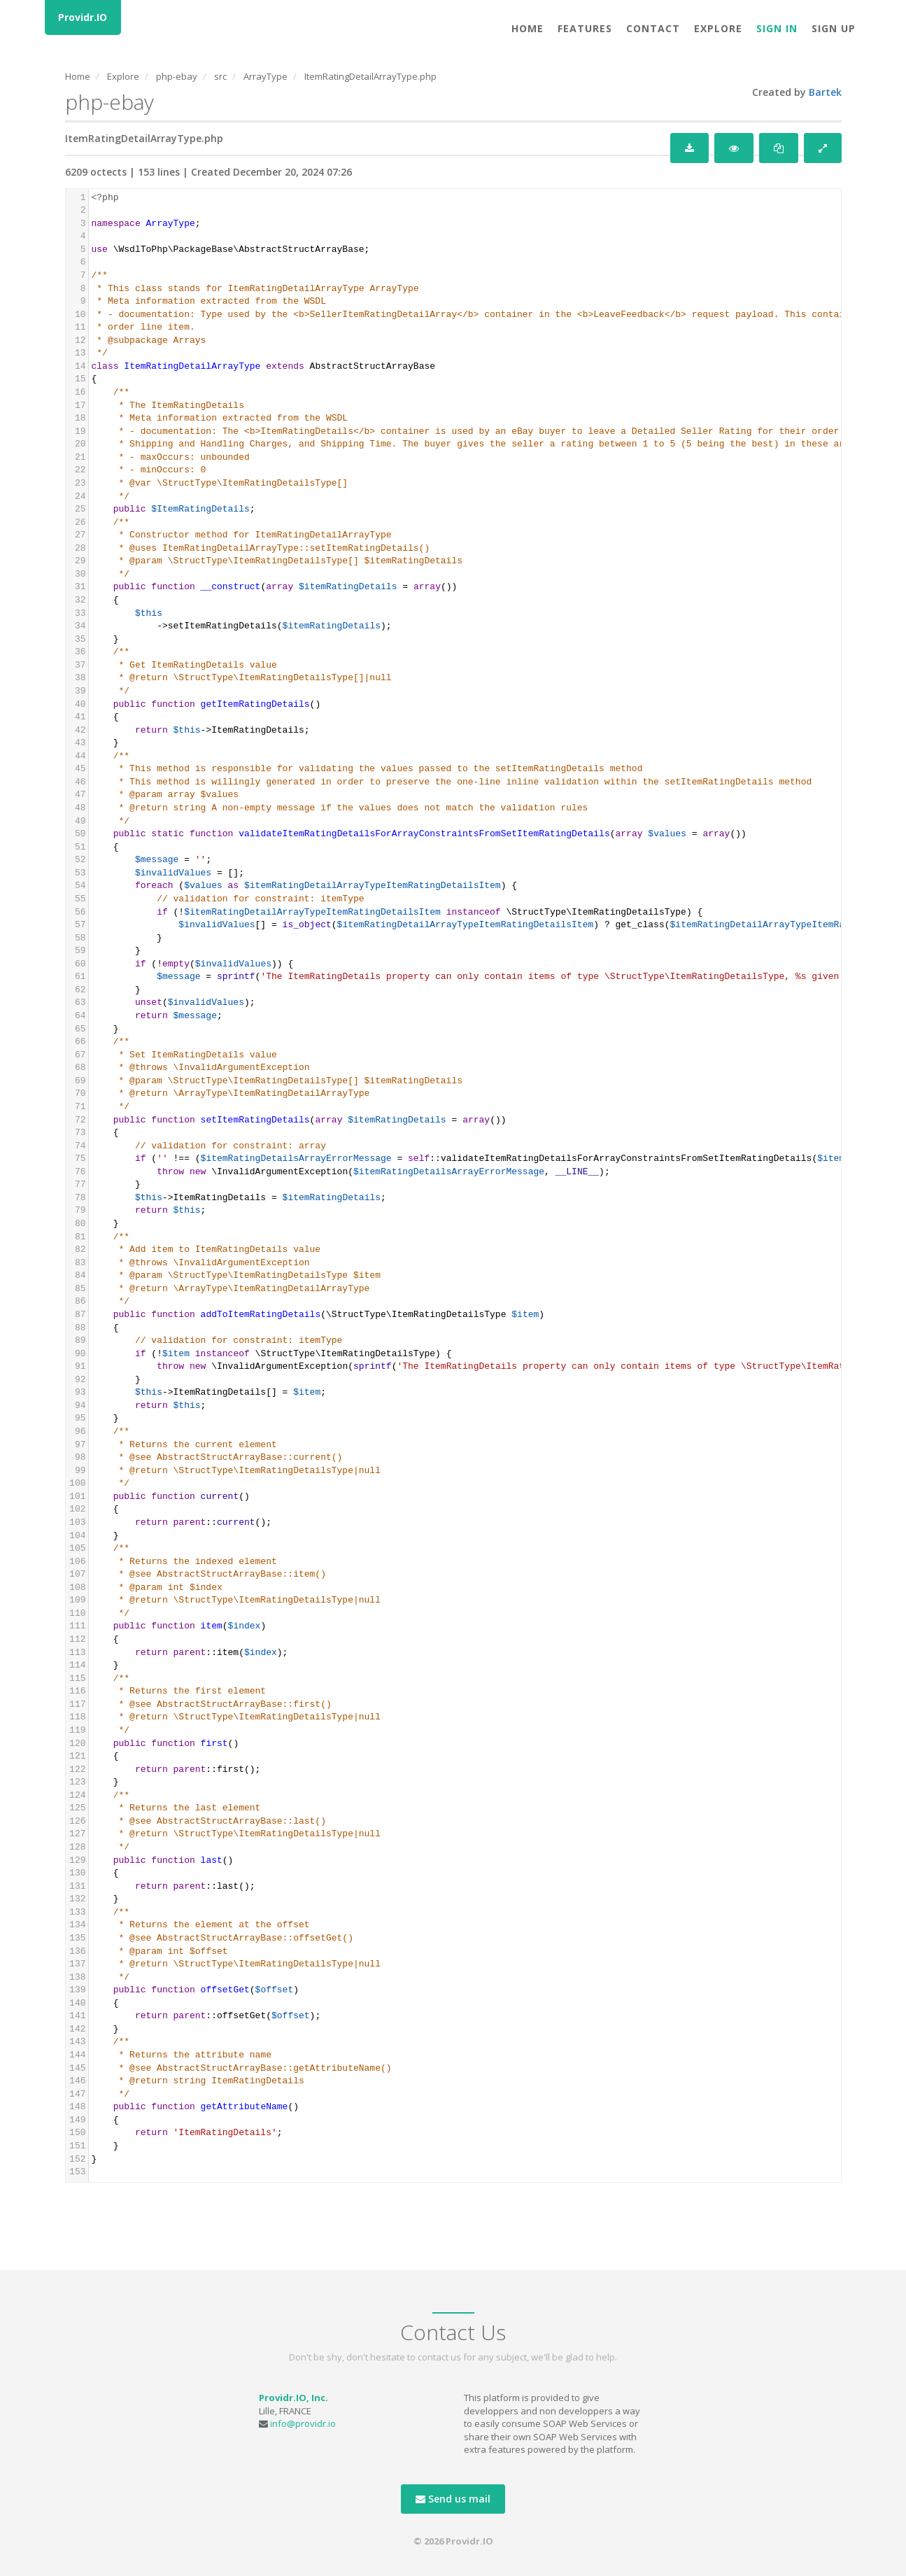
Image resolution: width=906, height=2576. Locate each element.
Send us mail (453, 2498)
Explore (718, 28)
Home (527, 28)
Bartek (825, 92)
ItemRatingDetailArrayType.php (370, 76)
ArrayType (265, 76)
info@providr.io (303, 2423)
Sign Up (834, 28)
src (220, 76)
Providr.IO (82, 17)
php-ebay (176, 76)
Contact (653, 28)
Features (585, 28)
